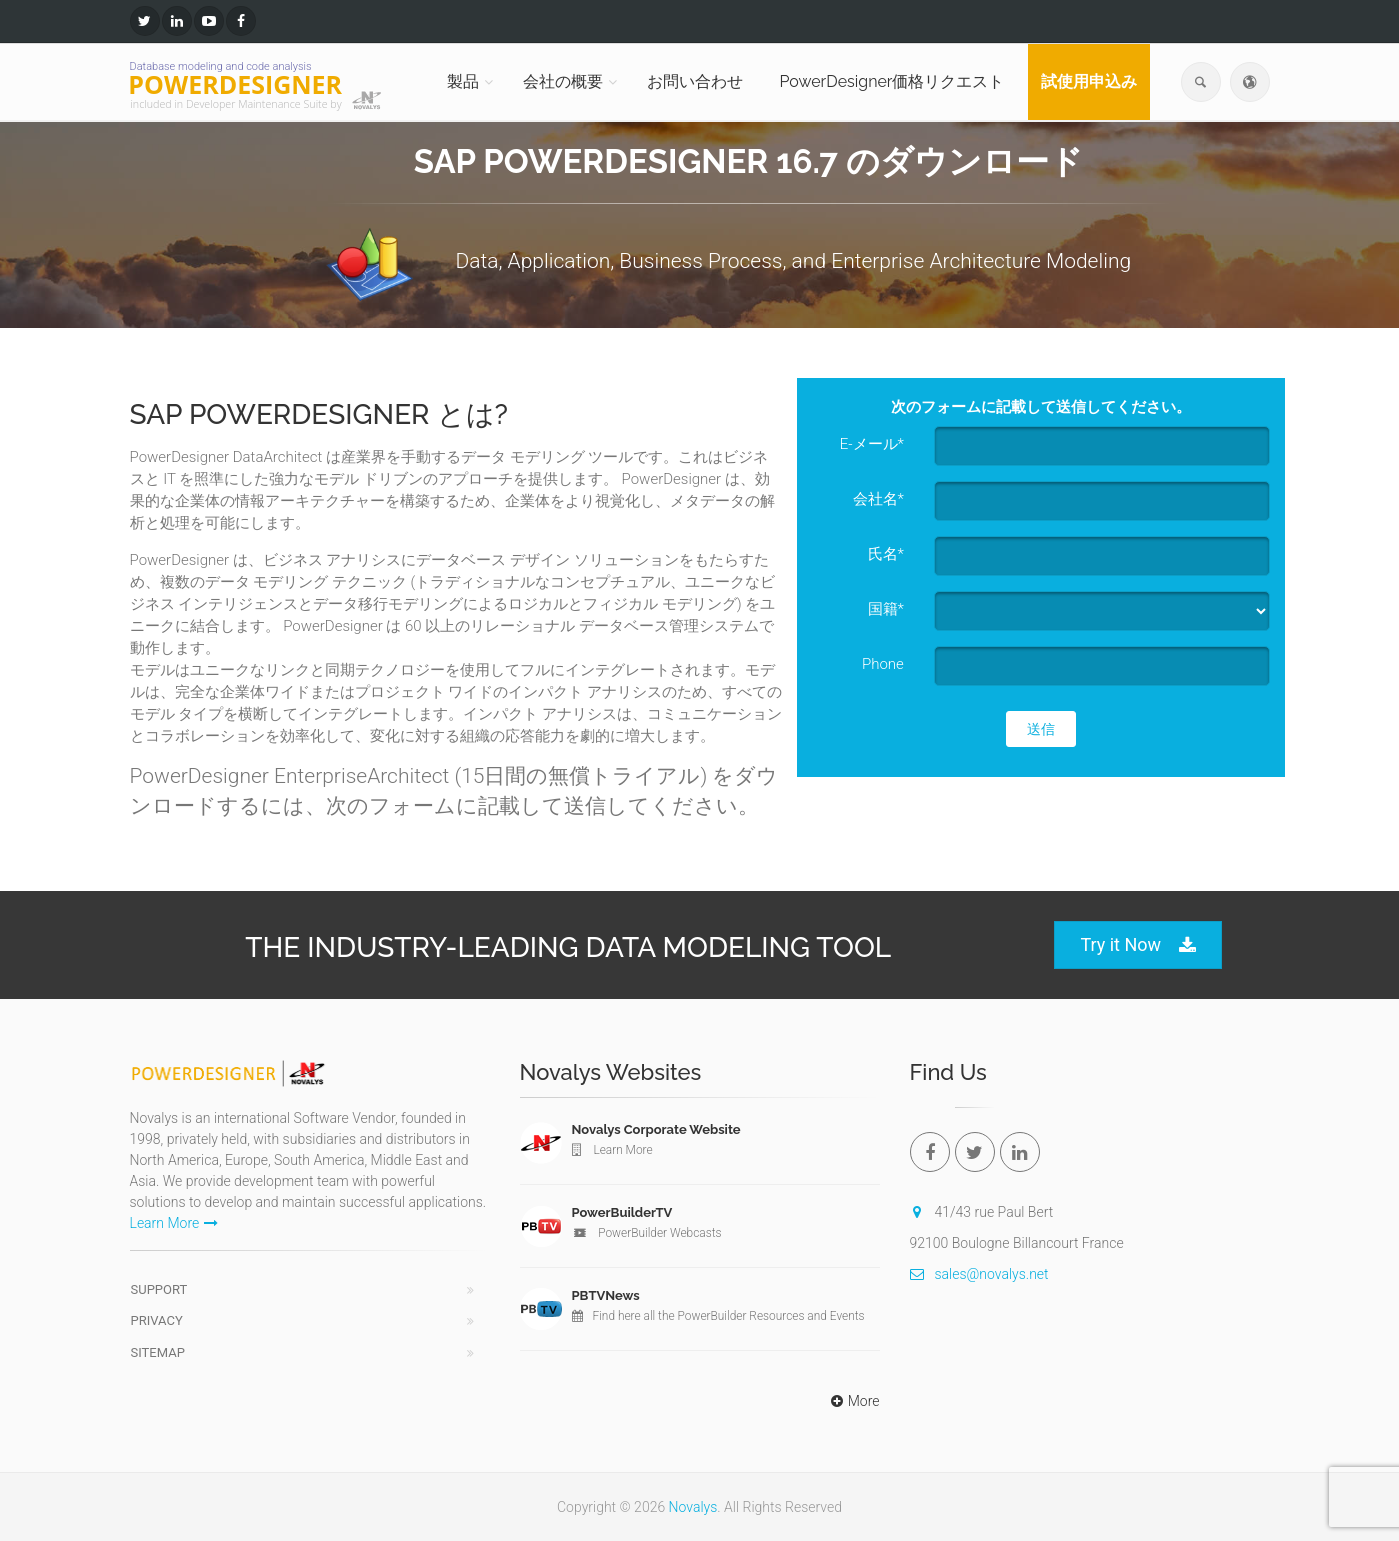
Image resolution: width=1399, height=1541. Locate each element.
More (853, 1401)
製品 (463, 81)
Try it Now (1138, 945)
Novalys (693, 1507)
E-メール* (872, 444)
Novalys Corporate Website (656, 1129)
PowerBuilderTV (622, 1212)
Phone (883, 664)
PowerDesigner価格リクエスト (891, 81)
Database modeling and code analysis (221, 66)
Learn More (174, 1223)
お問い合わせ (695, 81)
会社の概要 (563, 81)
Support (159, 1289)
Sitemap (158, 1352)
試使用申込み (1089, 81)
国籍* (886, 609)
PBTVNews (606, 1295)
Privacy (157, 1320)
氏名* (886, 554)
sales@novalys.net (979, 1274)
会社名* (878, 499)
